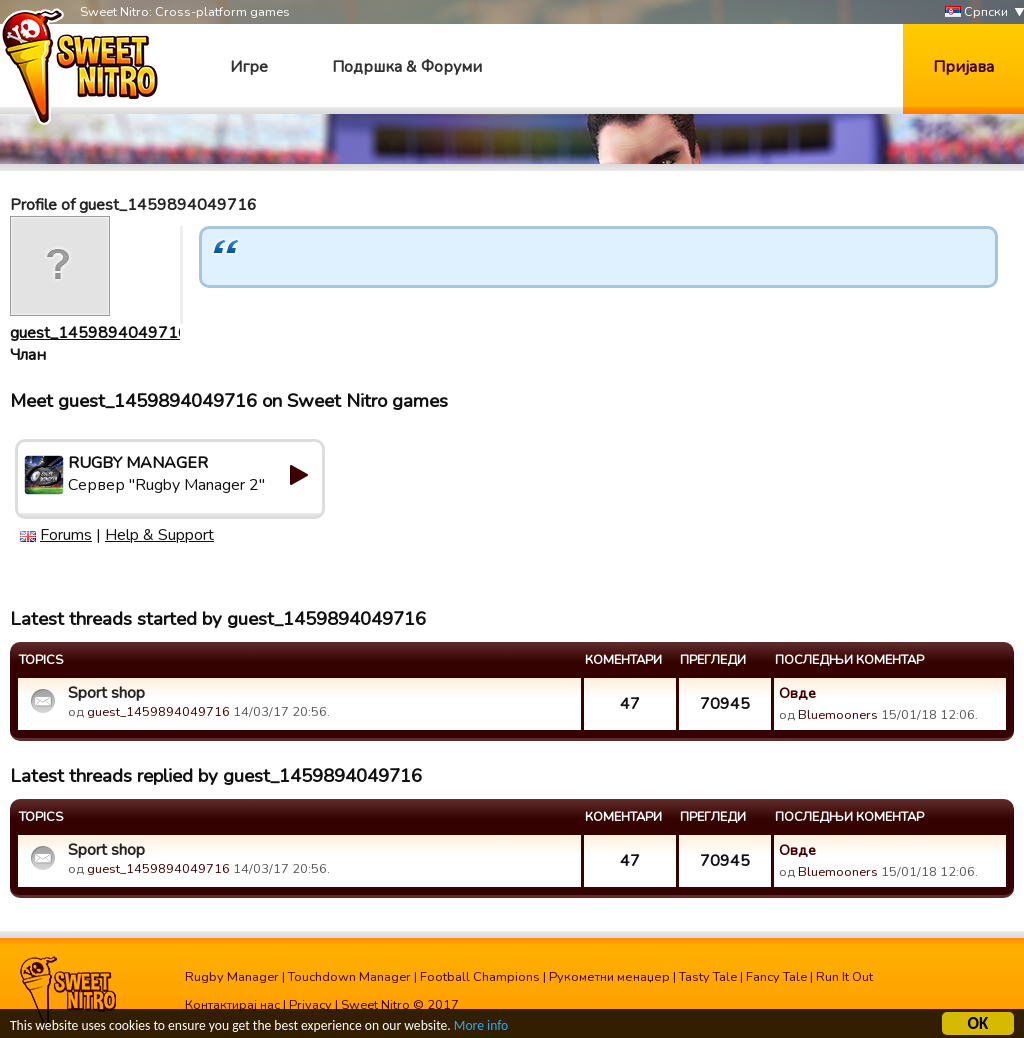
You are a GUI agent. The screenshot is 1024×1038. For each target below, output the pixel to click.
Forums (66, 535)
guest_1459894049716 (99, 333)
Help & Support (159, 535)
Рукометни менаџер (609, 977)
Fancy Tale (776, 977)
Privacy (310, 1005)
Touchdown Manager (349, 977)
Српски (976, 12)
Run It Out (844, 977)
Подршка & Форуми (407, 67)
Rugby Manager (232, 977)
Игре (249, 67)
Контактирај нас (232, 1005)
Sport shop (106, 693)
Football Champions (480, 977)
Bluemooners (838, 715)
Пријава (963, 67)
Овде (797, 693)
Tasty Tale (708, 977)
